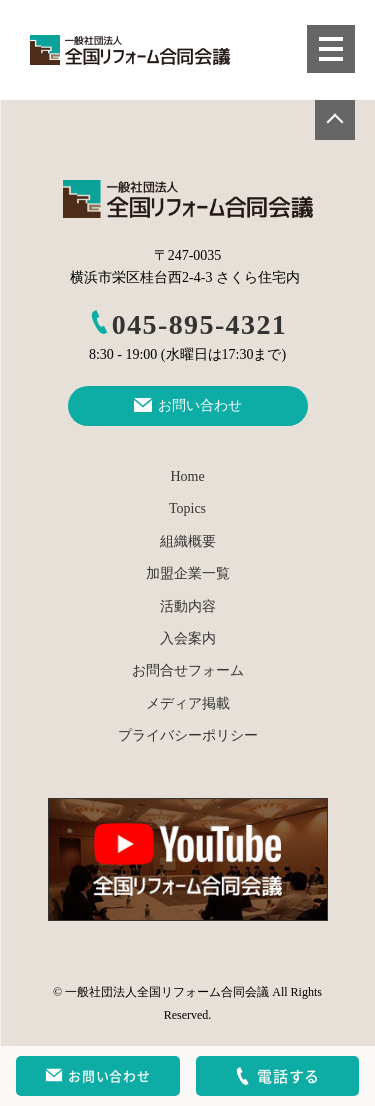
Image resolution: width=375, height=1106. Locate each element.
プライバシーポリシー (188, 735)
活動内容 (188, 606)
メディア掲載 (188, 703)
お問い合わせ (97, 1076)
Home (187, 476)
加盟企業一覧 (188, 573)
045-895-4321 (187, 324)
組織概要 (188, 541)
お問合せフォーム (188, 670)
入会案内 (188, 638)
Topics (187, 508)
